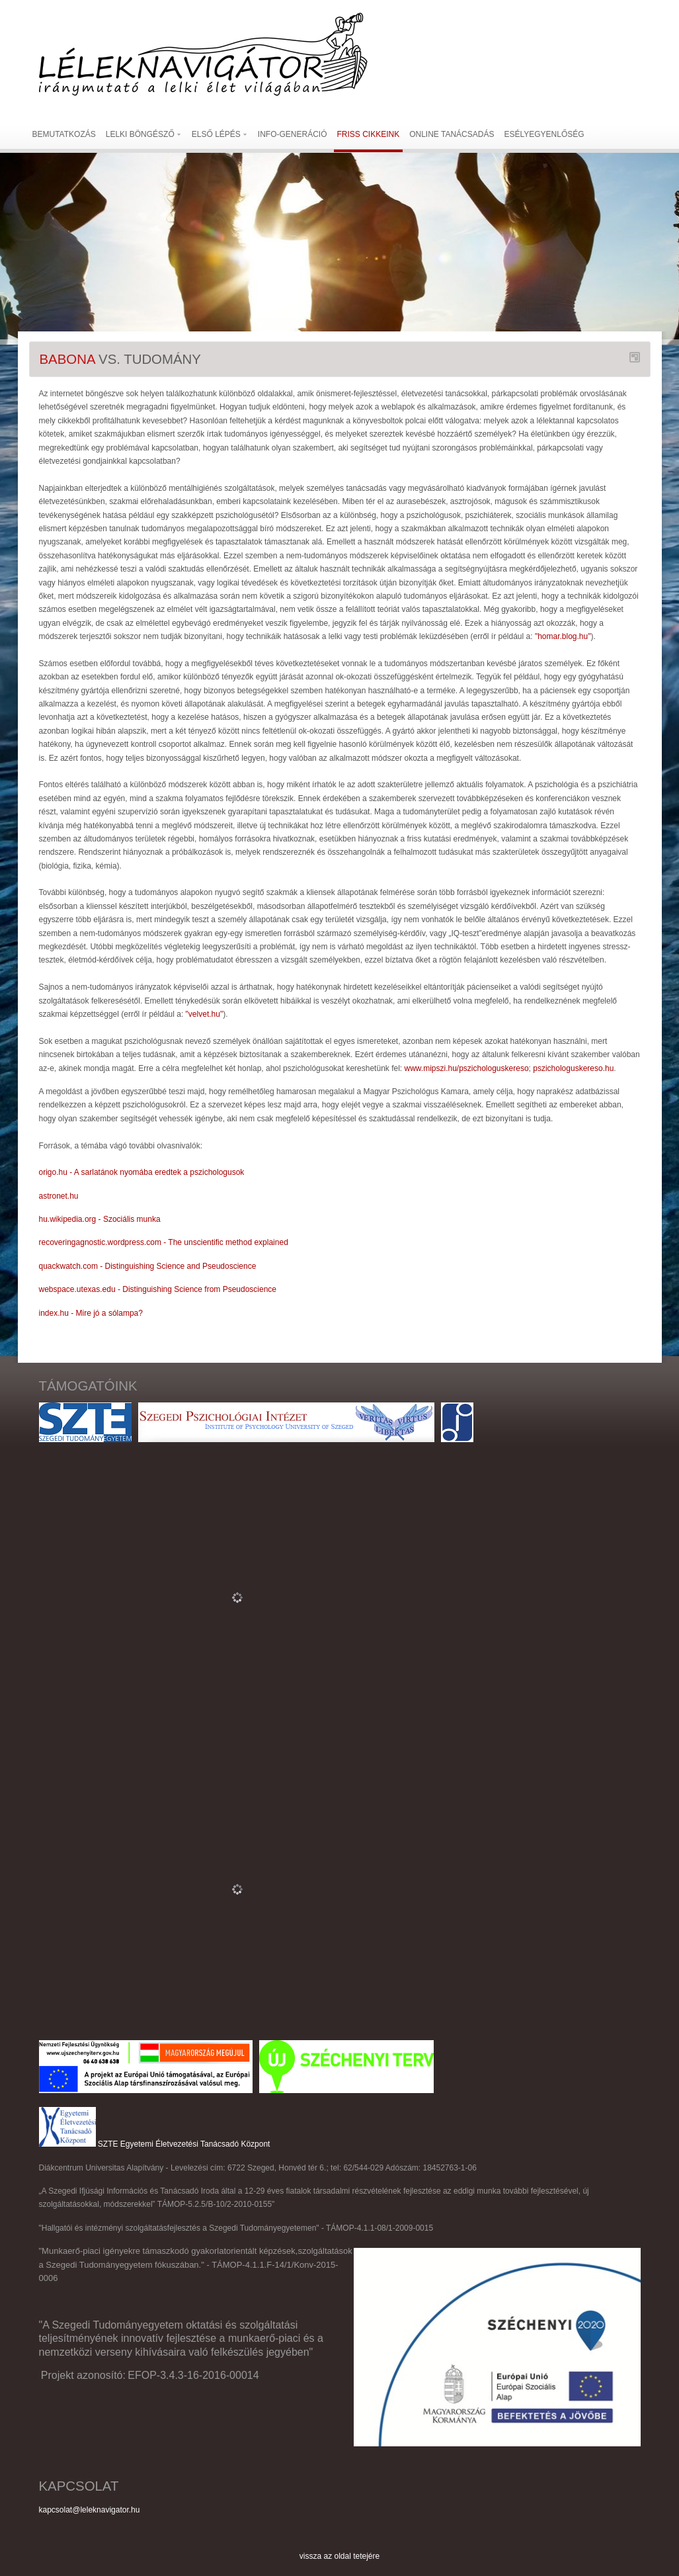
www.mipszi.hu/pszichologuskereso (466, 1068)
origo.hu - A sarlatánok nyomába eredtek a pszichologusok (142, 1172)
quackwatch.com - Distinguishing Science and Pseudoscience (148, 1266)
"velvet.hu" (204, 1014)
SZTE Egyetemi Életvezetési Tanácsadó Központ (184, 2144)
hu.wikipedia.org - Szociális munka (100, 1219)
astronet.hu (59, 1196)
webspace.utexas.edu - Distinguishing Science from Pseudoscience (158, 1289)
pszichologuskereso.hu (573, 1068)
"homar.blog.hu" (563, 636)
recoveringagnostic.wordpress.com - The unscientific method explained (163, 1242)
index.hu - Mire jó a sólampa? (91, 1313)
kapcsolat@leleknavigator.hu (89, 2509)
